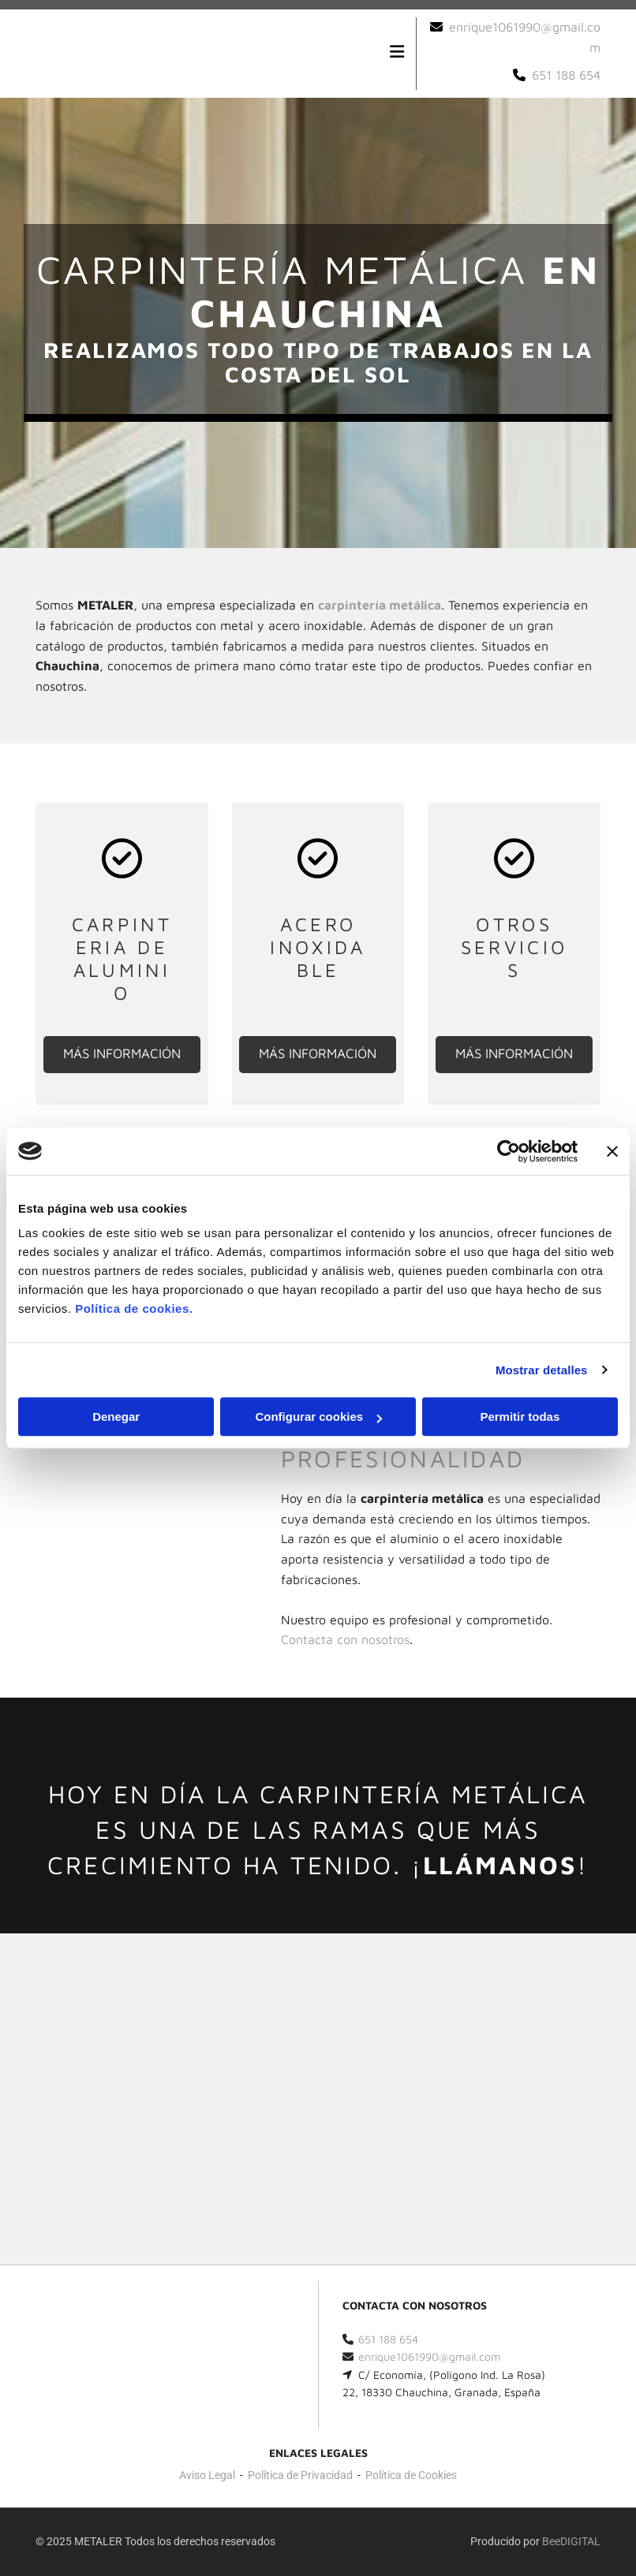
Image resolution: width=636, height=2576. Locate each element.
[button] (121, 1054)
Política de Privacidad (300, 2475)
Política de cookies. (134, 1308)
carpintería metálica (379, 605)
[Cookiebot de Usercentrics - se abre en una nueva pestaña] (509, 1151)
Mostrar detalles (542, 1370)
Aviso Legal (207, 2475)
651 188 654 (566, 75)
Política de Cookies (411, 2475)
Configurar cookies (318, 1416)
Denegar (116, 1416)
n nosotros (345, 1639)
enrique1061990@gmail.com (429, 2356)
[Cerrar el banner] (612, 1151)
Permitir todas (519, 1416)
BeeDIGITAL (571, 2541)
